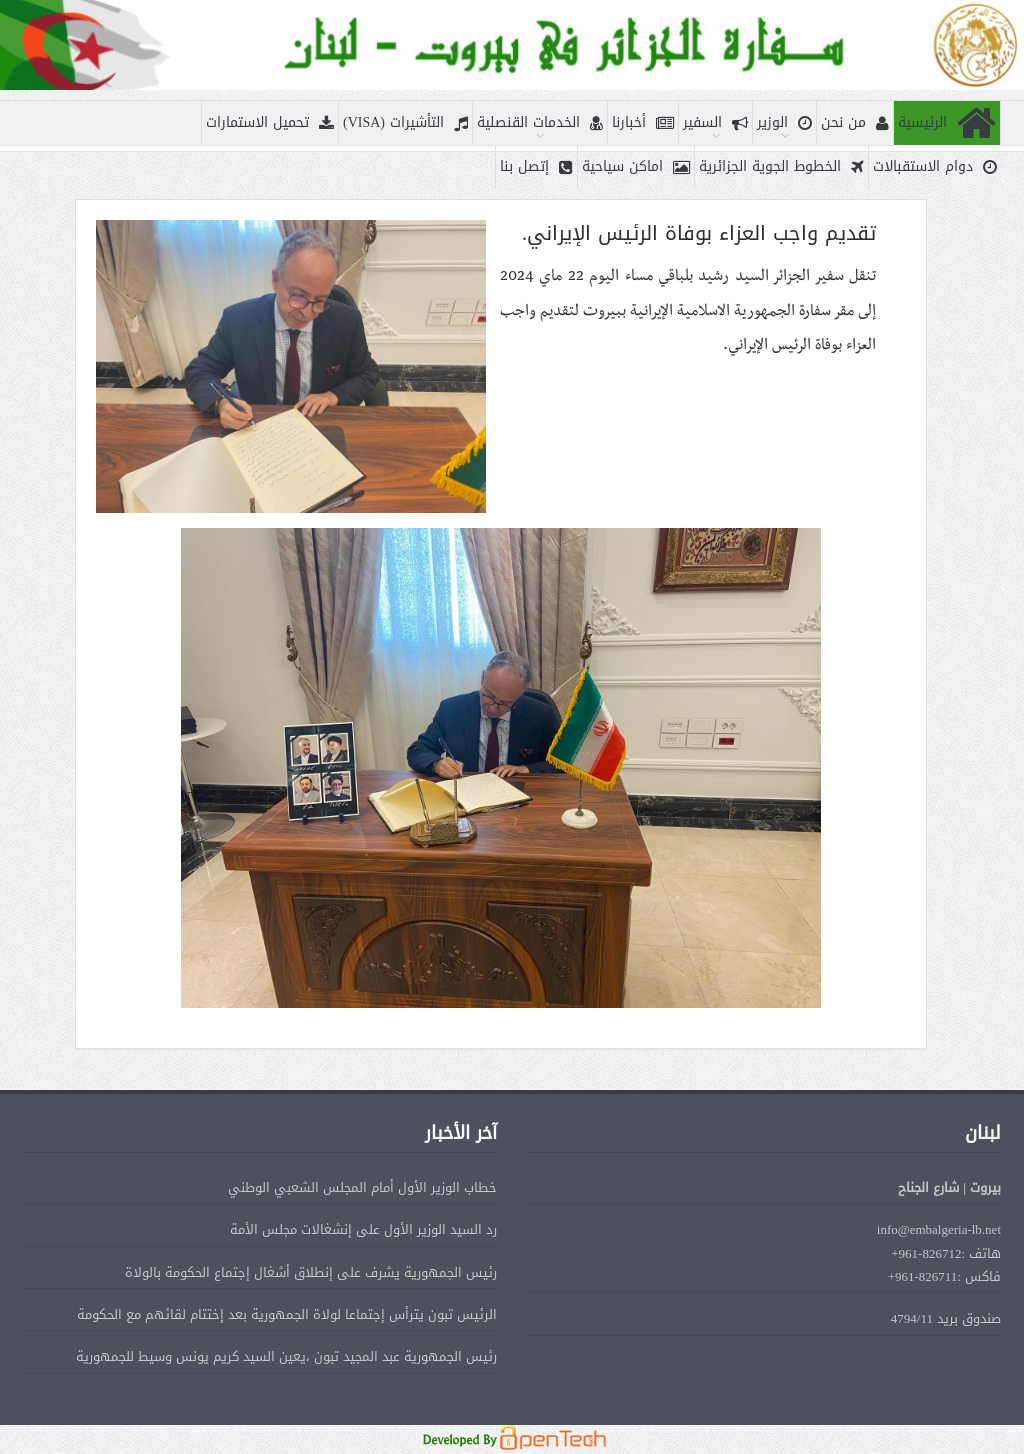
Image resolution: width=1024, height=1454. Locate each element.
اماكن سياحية (636, 167)
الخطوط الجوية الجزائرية (781, 167)
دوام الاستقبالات (935, 167)
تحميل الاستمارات (270, 123)
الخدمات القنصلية (540, 123)
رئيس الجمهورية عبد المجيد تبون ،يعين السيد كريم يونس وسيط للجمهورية (286, 1356)
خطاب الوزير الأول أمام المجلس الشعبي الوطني (362, 1187)
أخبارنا (643, 123)
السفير (715, 123)
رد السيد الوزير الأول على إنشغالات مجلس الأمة (363, 1229)
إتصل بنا (536, 167)
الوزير (784, 123)
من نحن (855, 123)
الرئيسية (947, 123)
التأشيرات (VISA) (405, 123)
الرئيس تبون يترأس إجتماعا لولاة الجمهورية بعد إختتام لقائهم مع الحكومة (287, 1314)
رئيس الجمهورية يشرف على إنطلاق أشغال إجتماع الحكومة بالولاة (311, 1272)
